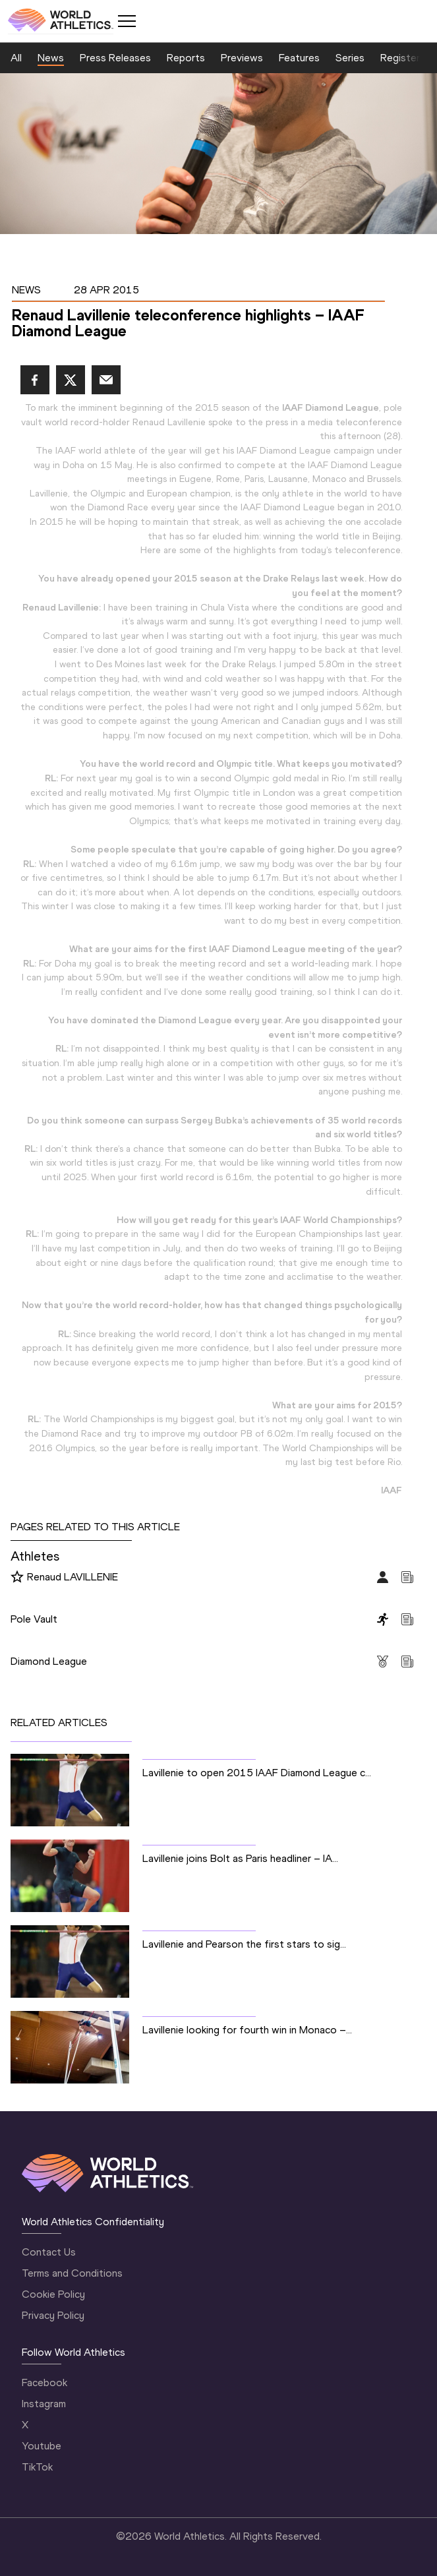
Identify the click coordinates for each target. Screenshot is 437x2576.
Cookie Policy (53, 2294)
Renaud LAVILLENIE (72, 1577)
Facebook (44, 2382)
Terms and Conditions (72, 2273)
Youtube (41, 2446)
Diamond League (49, 1661)
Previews (242, 57)
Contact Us (49, 2252)
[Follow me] (17, 1578)
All (16, 57)
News (51, 57)
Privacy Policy (53, 2315)
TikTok (37, 2467)
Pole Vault (34, 1619)
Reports (186, 57)
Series (349, 57)
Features (299, 57)
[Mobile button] (126, 21)
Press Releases (115, 57)
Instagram (44, 2403)
